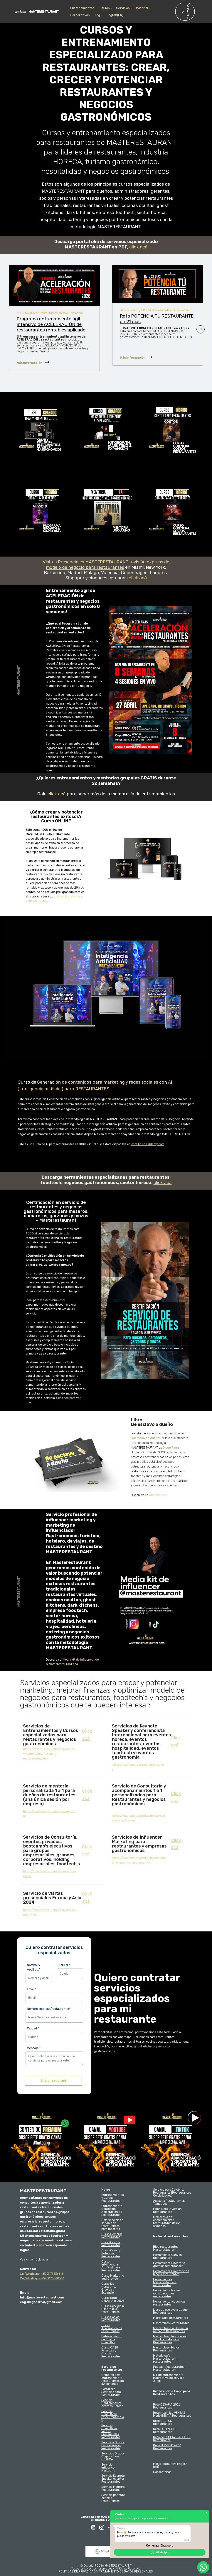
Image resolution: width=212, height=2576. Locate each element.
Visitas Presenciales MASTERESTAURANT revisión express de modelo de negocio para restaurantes (106, 564)
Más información (29, 363)
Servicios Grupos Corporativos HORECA (112, 2456)
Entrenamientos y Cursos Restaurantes (112, 2197)
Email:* (31, 1989)
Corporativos (80, 15)
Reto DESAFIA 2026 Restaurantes (167, 2406)
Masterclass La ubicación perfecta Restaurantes (170, 2329)
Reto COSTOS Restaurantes (163, 2422)
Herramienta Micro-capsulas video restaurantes (166, 2293)
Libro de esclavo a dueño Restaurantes (170, 2311)
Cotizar (185, 11)
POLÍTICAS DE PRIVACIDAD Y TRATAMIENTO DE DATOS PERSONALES (106, 2571)
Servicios (123, 8)
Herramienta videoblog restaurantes (169, 2303)
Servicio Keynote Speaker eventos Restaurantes (113, 2478)
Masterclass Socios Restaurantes (166, 2349)
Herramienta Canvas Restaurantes (167, 2256)
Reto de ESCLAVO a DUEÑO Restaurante (172, 2438)
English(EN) (115, 15)
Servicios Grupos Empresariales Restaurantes (112, 2445)
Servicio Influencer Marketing (108, 2467)
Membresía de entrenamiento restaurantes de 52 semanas (112, 2379)
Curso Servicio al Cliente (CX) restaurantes (112, 2309)
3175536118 (55, 2273)
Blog (97, 15)
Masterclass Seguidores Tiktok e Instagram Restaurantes (169, 2339)
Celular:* (64, 1965)
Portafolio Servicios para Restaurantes (111, 2392)
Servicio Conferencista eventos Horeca (112, 2403)
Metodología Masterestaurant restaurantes (164, 2358)
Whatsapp (106, 2551)
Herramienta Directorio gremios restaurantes (169, 2264)
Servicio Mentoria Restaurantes (113, 2488)
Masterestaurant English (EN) (170, 2465)
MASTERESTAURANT (44, 11)
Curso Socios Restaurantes (110, 2318)
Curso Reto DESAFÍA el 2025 (112, 2299)
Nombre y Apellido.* (33, 1967)
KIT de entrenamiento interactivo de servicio (168, 2376)
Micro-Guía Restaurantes (170, 2318)
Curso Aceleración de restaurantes (111, 2328)
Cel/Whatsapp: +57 (33, 2273)
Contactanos (162, 2472)
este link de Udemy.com (147, 1144)
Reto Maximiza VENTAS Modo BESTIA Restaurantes (172, 2414)
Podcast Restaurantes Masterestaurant (168, 2368)
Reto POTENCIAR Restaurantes (164, 2430)
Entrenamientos (82, 8)
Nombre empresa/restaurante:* (48, 2009)
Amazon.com (158, 1495)
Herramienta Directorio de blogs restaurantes (171, 2272)
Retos (105, 8)
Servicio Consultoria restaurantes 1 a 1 (112, 2415)
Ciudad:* (33, 2028)
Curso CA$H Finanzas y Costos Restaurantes (110, 2352)
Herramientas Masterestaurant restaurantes (164, 2282)
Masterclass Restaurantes (171, 2323)
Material (142, 8)
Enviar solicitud (53, 2080)
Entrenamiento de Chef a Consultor (111, 2339)
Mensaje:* (34, 2048)
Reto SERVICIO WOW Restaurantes (167, 2447)
